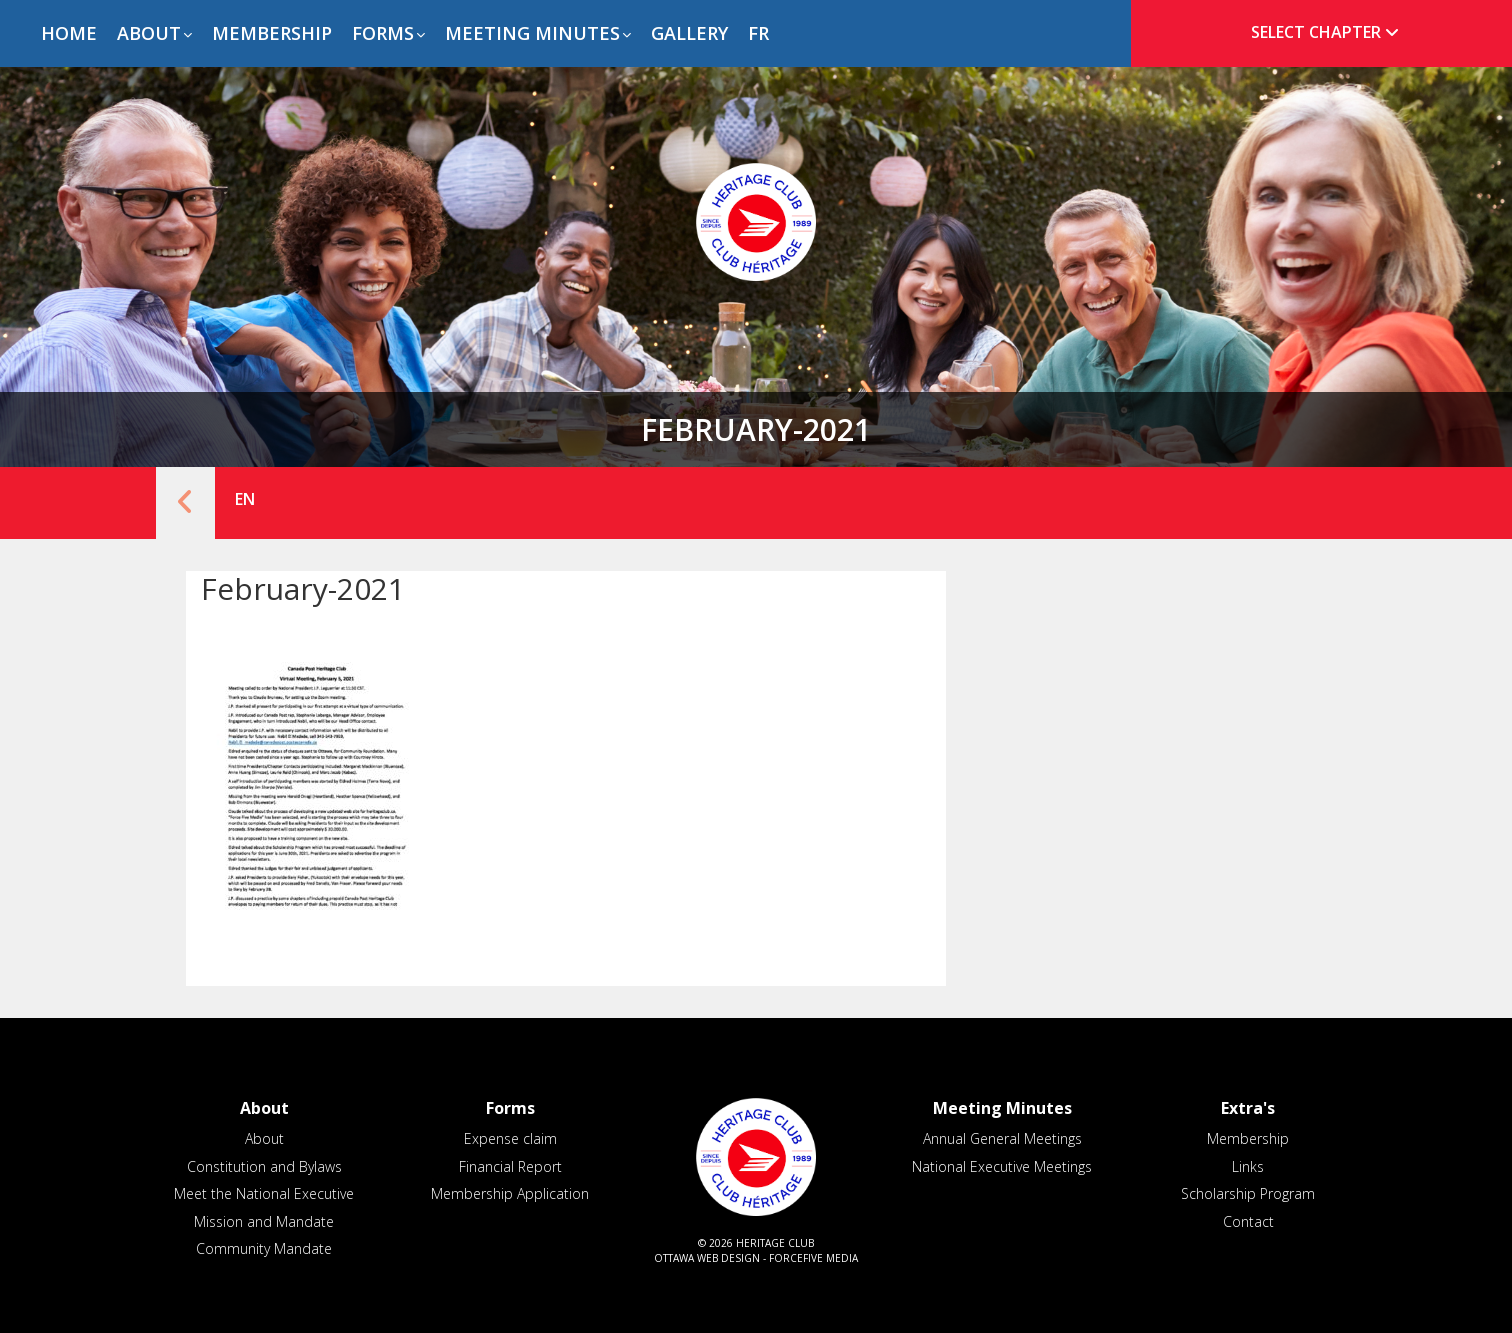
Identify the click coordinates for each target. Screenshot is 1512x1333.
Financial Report (510, 1166)
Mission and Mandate (264, 1221)
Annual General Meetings (1002, 1138)
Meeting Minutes (532, 33)
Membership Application (510, 1193)
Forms (383, 33)
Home (69, 33)
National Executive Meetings (1002, 1166)
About (149, 33)
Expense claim (510, 1138)
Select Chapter (1329, 32)
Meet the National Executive (264, 1193)
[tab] (1318, 32)
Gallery (689, 33)
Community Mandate (264, 1248)
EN (245, 499)
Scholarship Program (1248, 1193)
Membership (272, 33)
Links (1248, 1166)
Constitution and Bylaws (264, 1166)
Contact (1248, 1221)
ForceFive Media (813, 1258)
